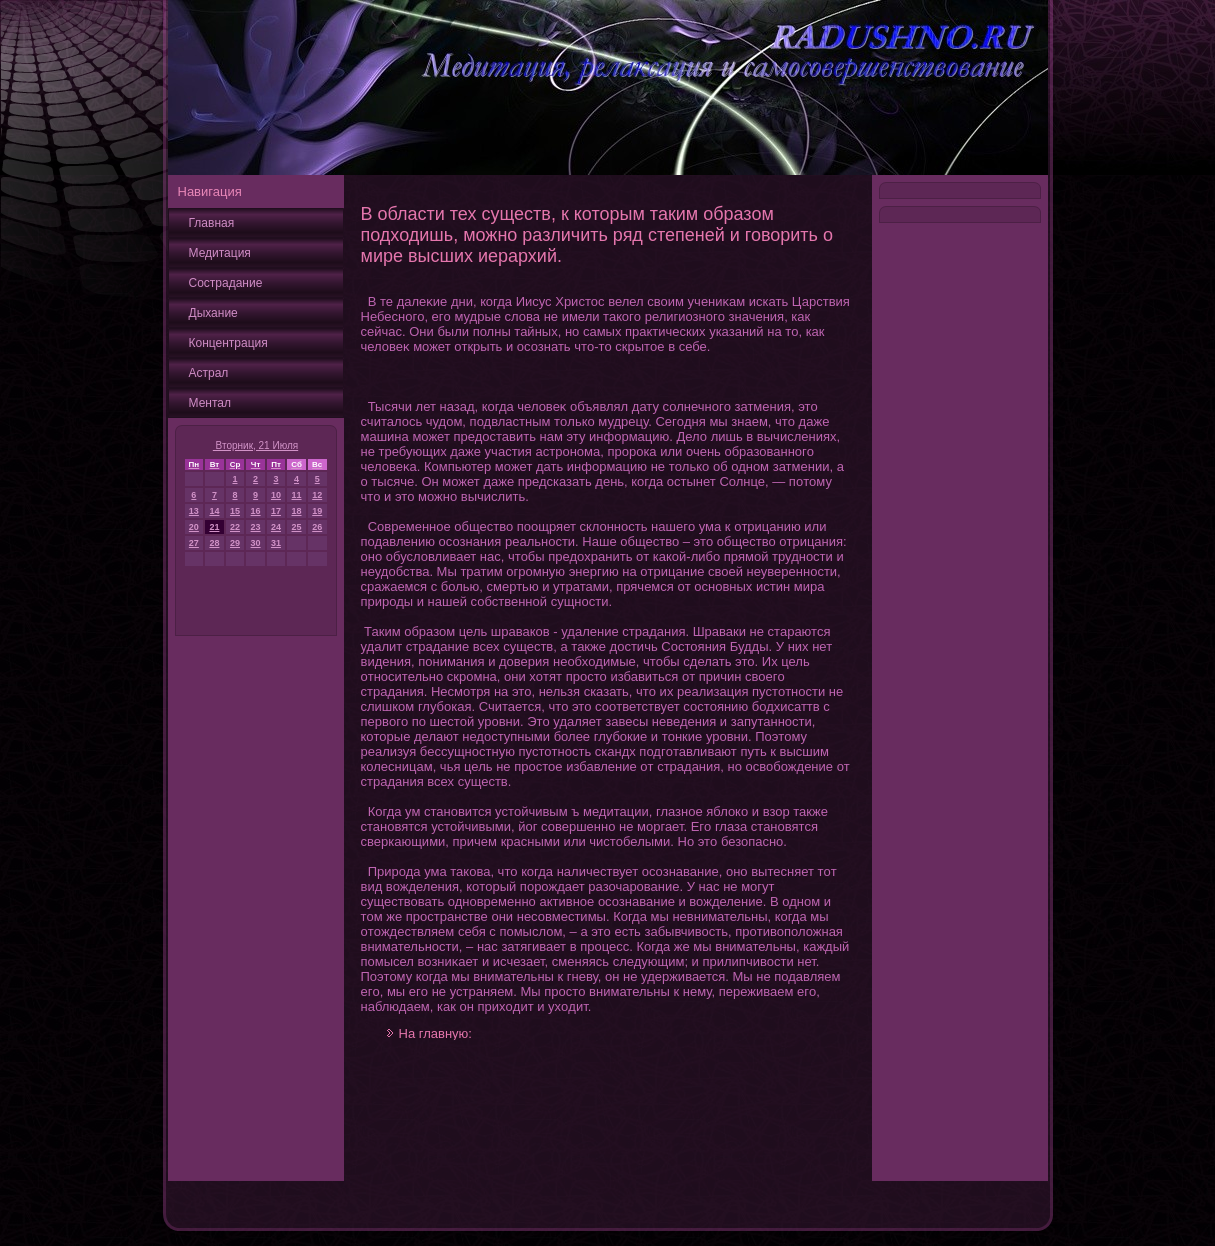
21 (214, 527)
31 (276, 543)
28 (214, 543)
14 (214, 511)
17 (276, 511)
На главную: (435, 1033)
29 (235, 543)
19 (317, 511)
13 (194, 511)
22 (235, 527)
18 (297, 511)
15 (235, 511)
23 (256, 527)
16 (256, 511)
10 (276, 495)
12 (317, 495)
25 (297, 527)
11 (297, 495)
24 (276, 527)
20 (194, 527)
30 (256, 543)
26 (317, 527)
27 (194, 543)
